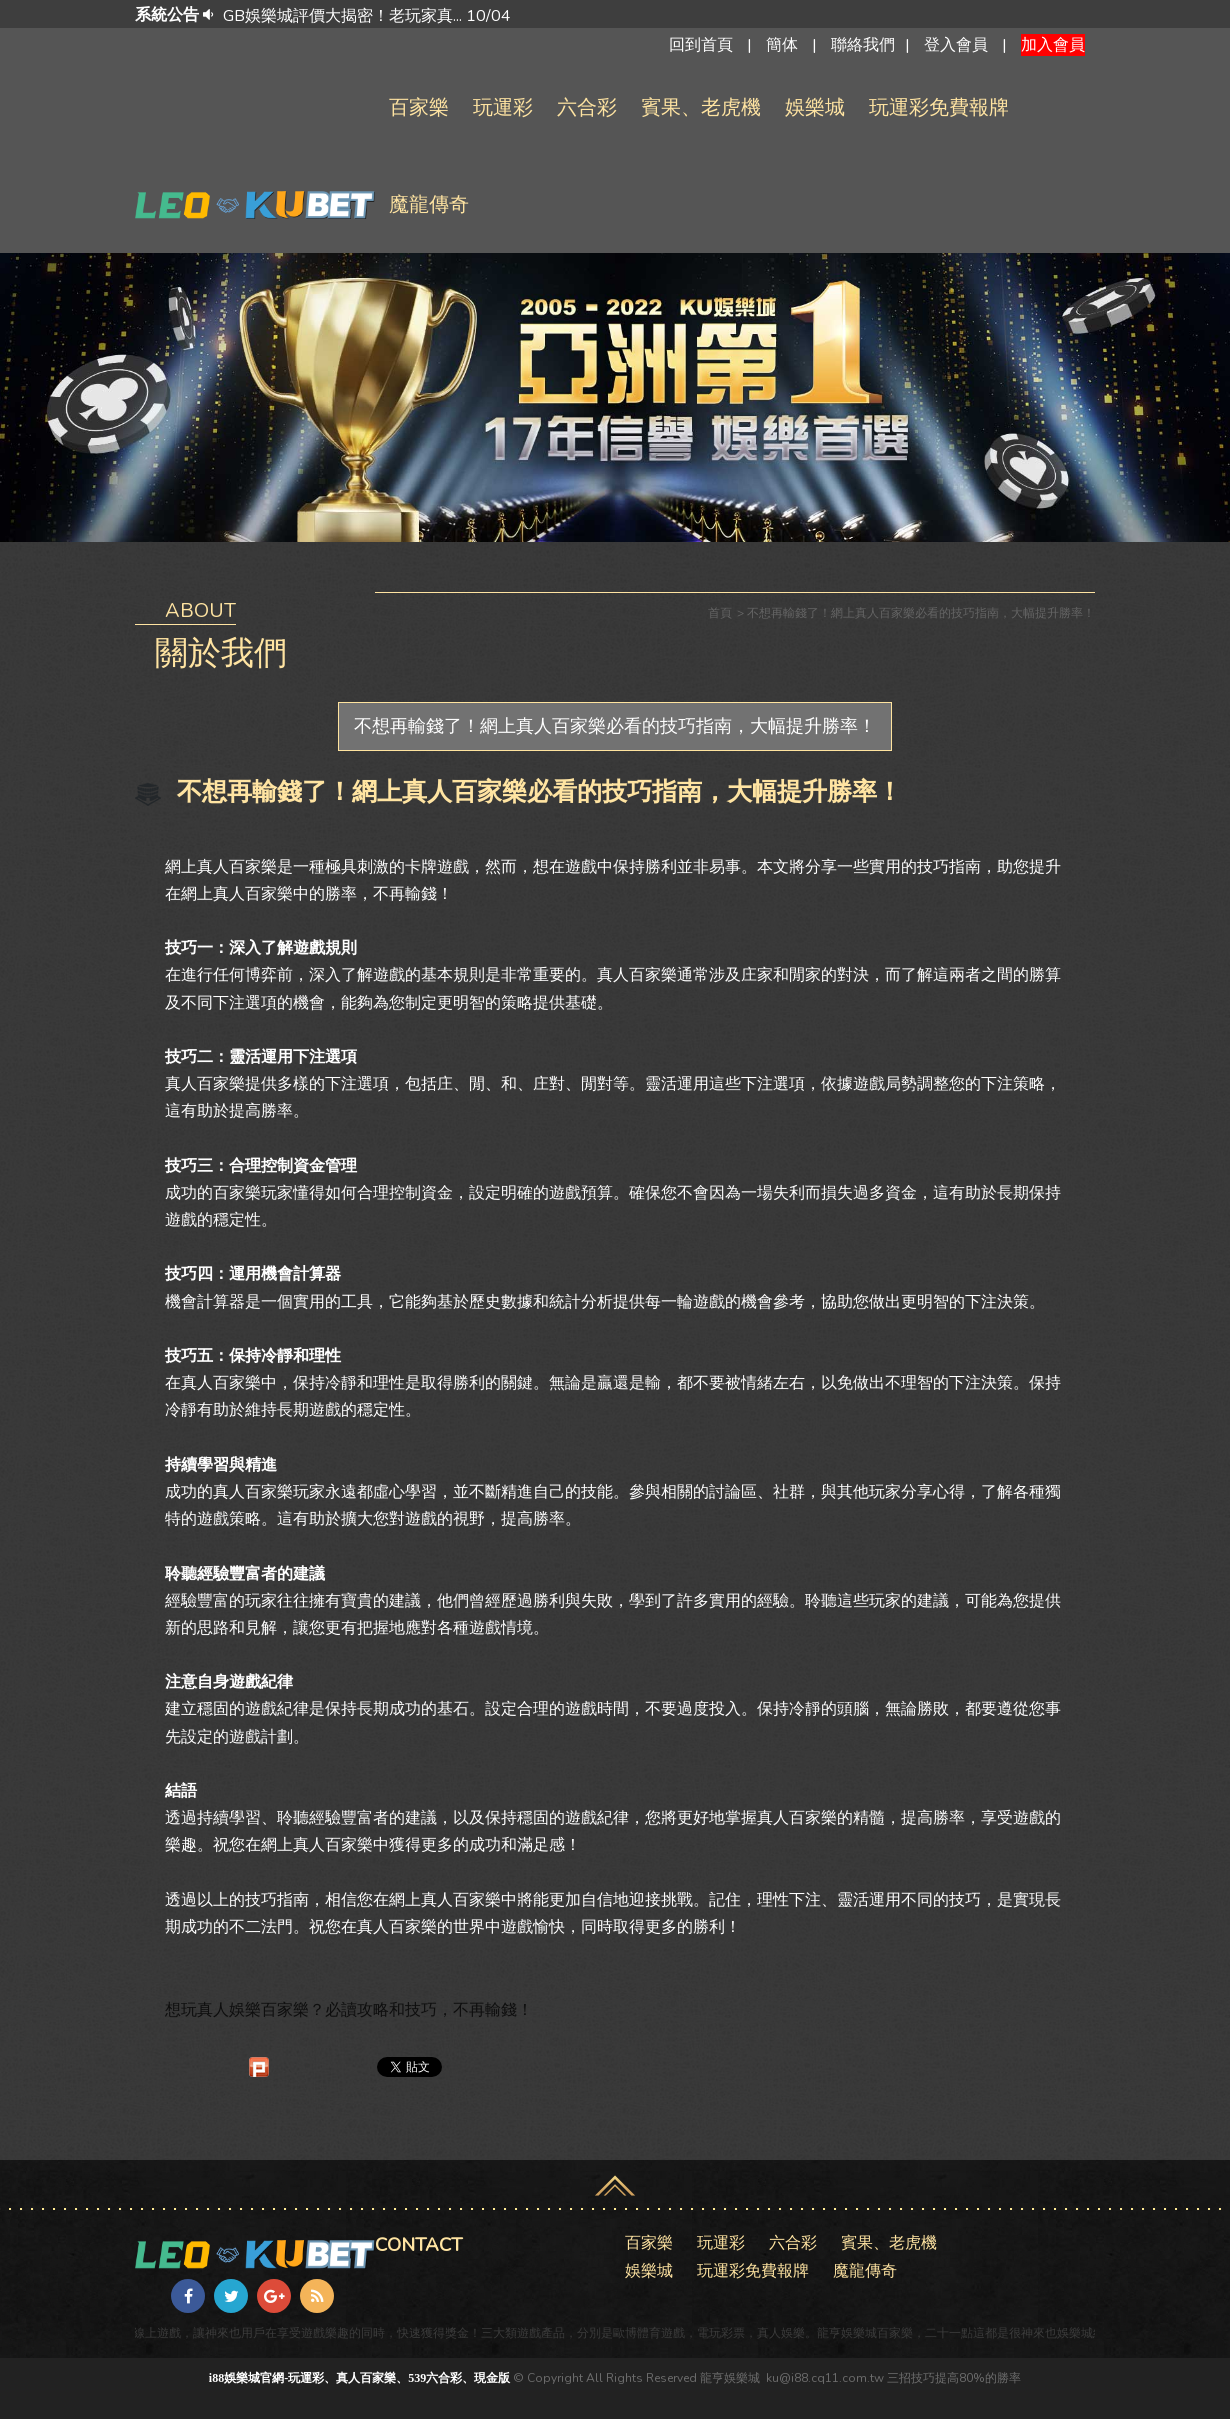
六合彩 (587, 107)
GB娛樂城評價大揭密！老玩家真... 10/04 (367, 16)
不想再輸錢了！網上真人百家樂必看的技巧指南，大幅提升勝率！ (615, 726)
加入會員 (1053, 45)
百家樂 (419, 107)
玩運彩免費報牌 (939, 107)
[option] (643, 16)
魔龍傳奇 (429, 204)
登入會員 (956, 45)
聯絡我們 (863, 45)
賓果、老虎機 (701, 107)
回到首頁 (701, 45)
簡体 (782, 45)
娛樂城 (815, 107)
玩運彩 (503, 107)
